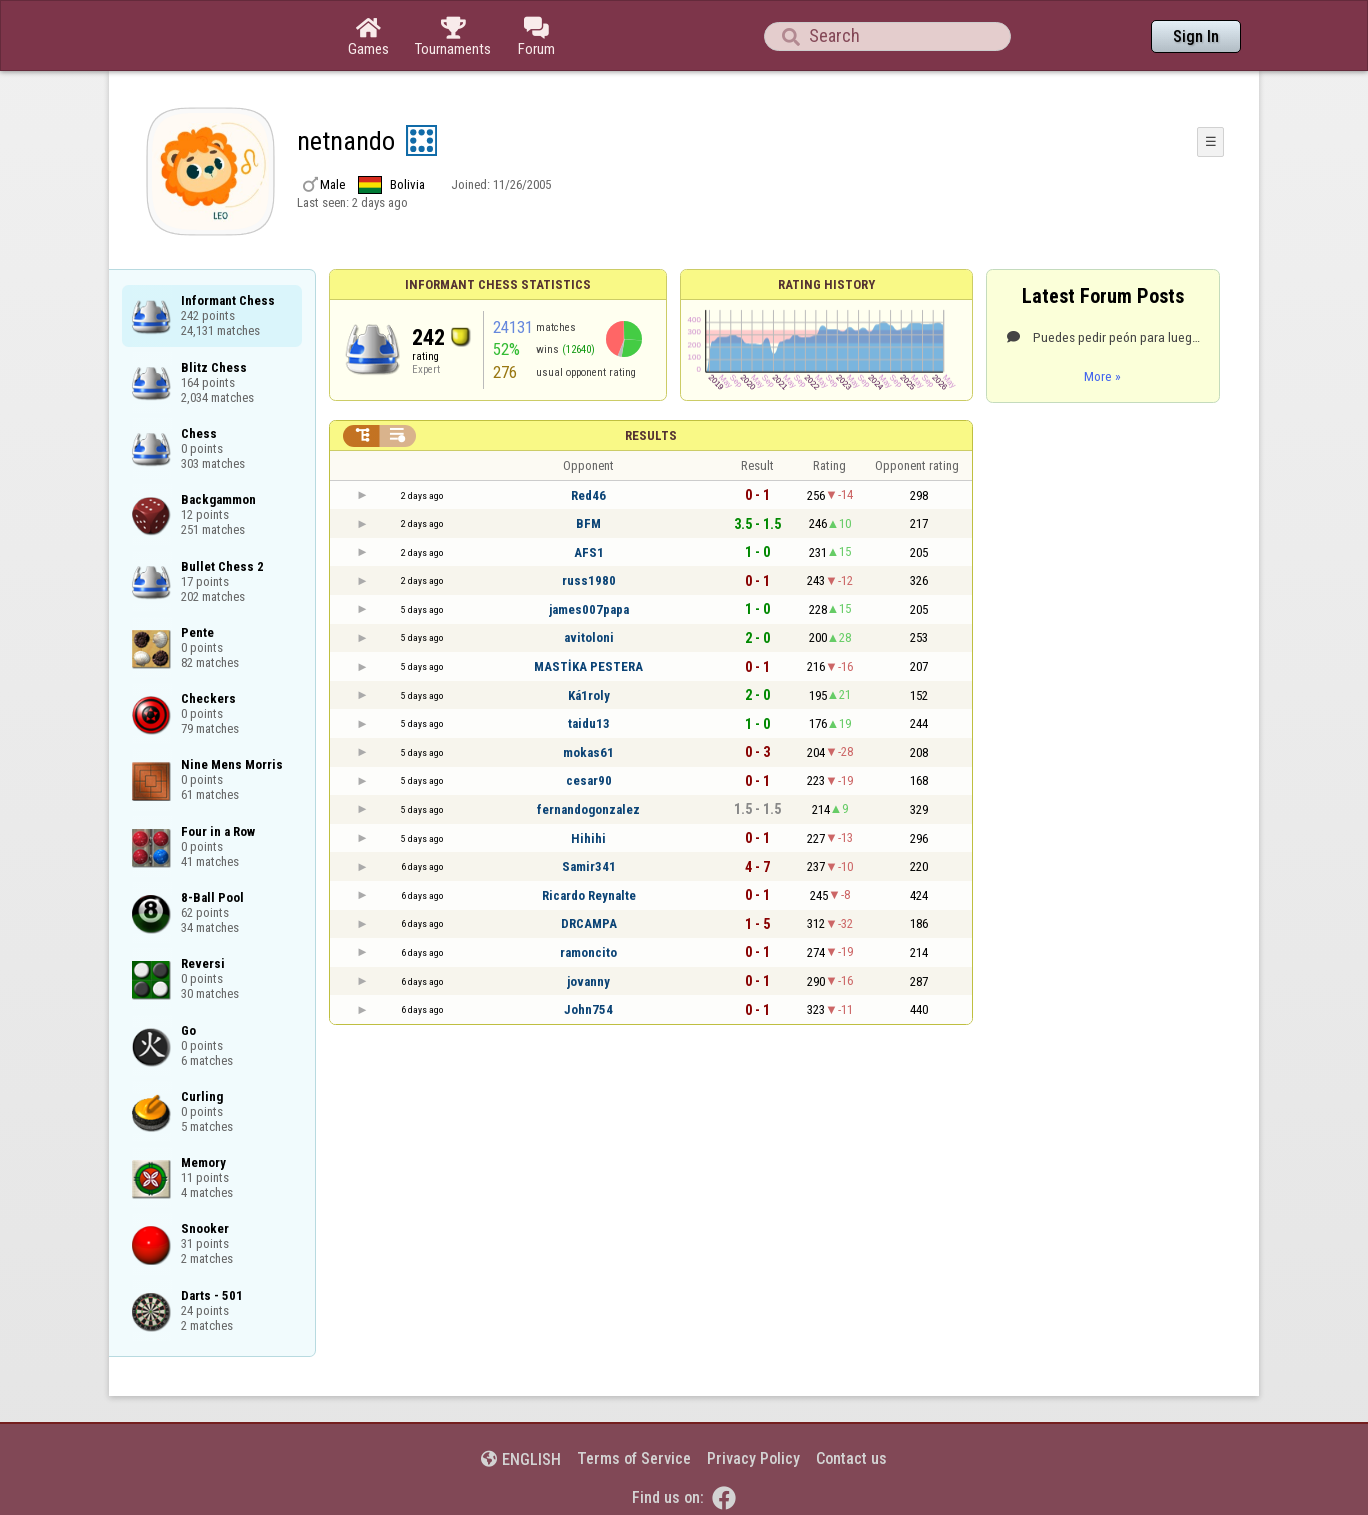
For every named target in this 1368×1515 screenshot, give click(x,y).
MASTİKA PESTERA (588, 666)
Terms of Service (634, 1458)
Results (651, 435)
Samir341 (589, 866)
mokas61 (588, 752)
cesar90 (589, 780)
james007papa (589, 609)
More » (1102, 376)
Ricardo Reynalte (589, 895)
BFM (588, 523)
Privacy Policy (753, 1458)
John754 (588, 1009)
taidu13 (589, 723)
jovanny (588, 981)
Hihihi (588, 838)
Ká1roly (589, 695)
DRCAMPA (589, 923)
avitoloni (589, 637)
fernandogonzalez (588, 809)
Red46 (588, 495)
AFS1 (589, 552)
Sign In (1196, 36)
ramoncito (588, 952)
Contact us (851, 1458)
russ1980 (589, 580)
